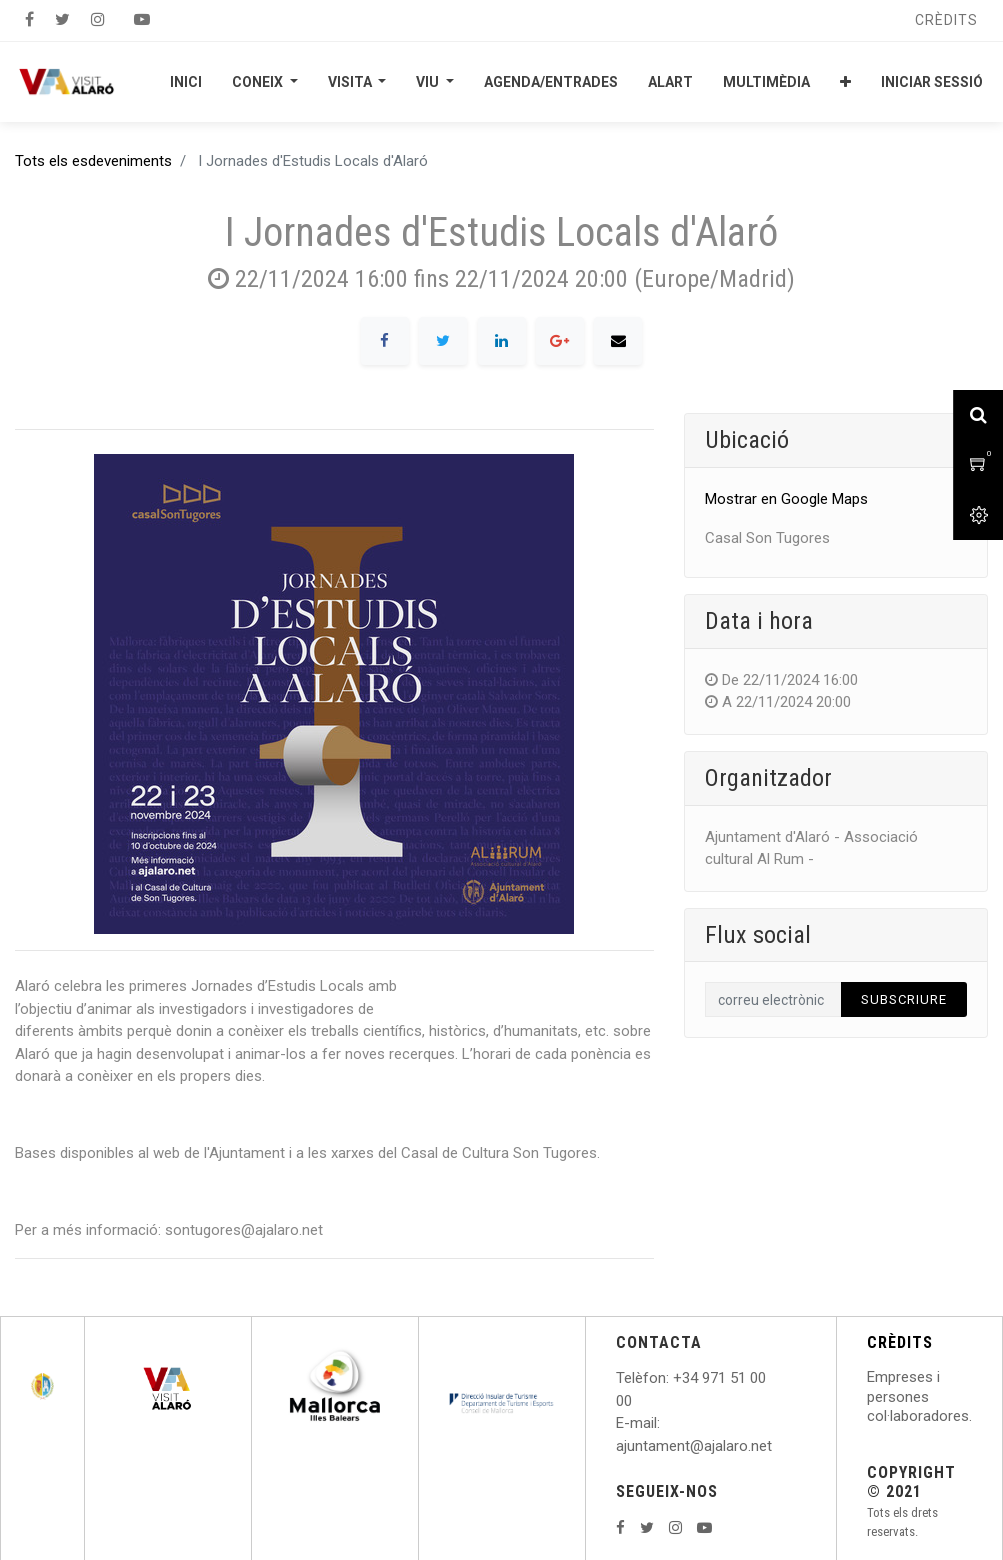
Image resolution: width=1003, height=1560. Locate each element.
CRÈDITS (900, 1342)
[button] (845, 82)
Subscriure (904, 999)
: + (674, 1378)
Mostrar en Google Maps (786, 499)
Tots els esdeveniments (93, 161)
